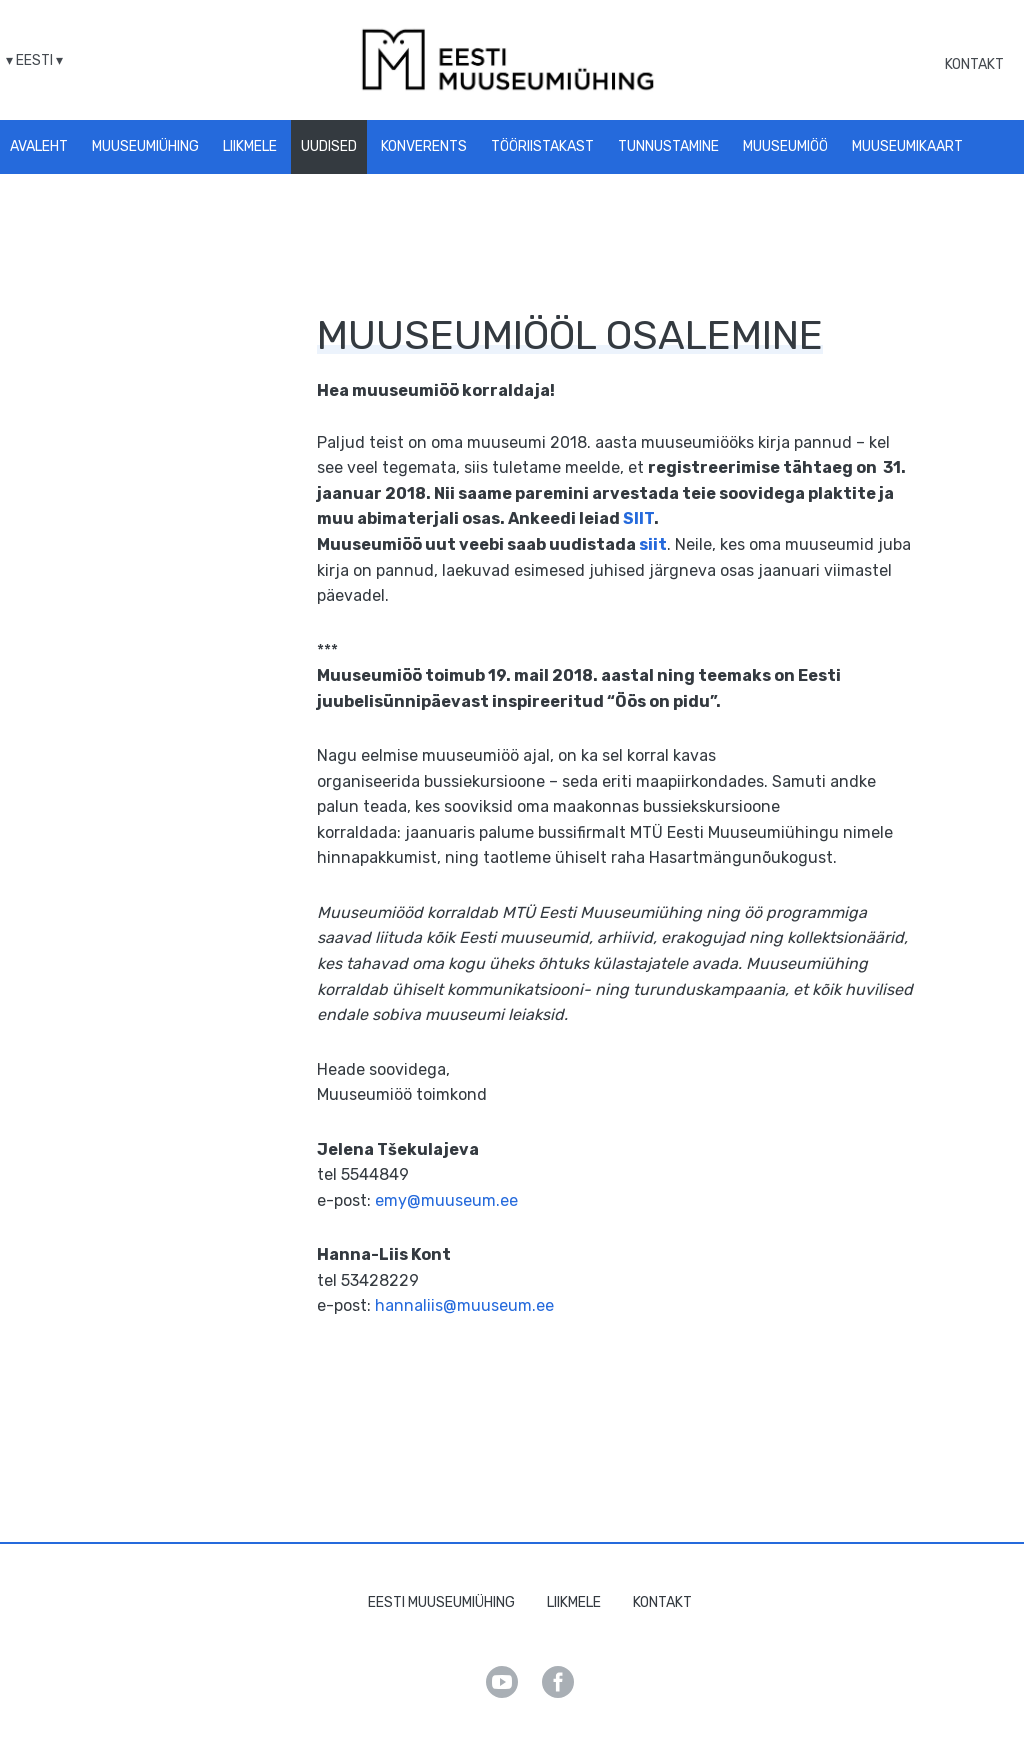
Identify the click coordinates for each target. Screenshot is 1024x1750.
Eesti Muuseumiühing (441, 1602)
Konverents (424, 146)
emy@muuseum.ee (446, 1200)
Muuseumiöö (785, 146)
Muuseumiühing (145, 146)
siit (653, 544)
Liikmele (250, 146)
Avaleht (39, 146)
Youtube (502, 1682)
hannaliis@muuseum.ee (464, 1305)
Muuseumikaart (907, 146)
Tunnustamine (668, 146)
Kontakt (974, 64)
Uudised (329, 146)
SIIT (638, 518)
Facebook (558, 1682)
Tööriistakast (542, 146)
